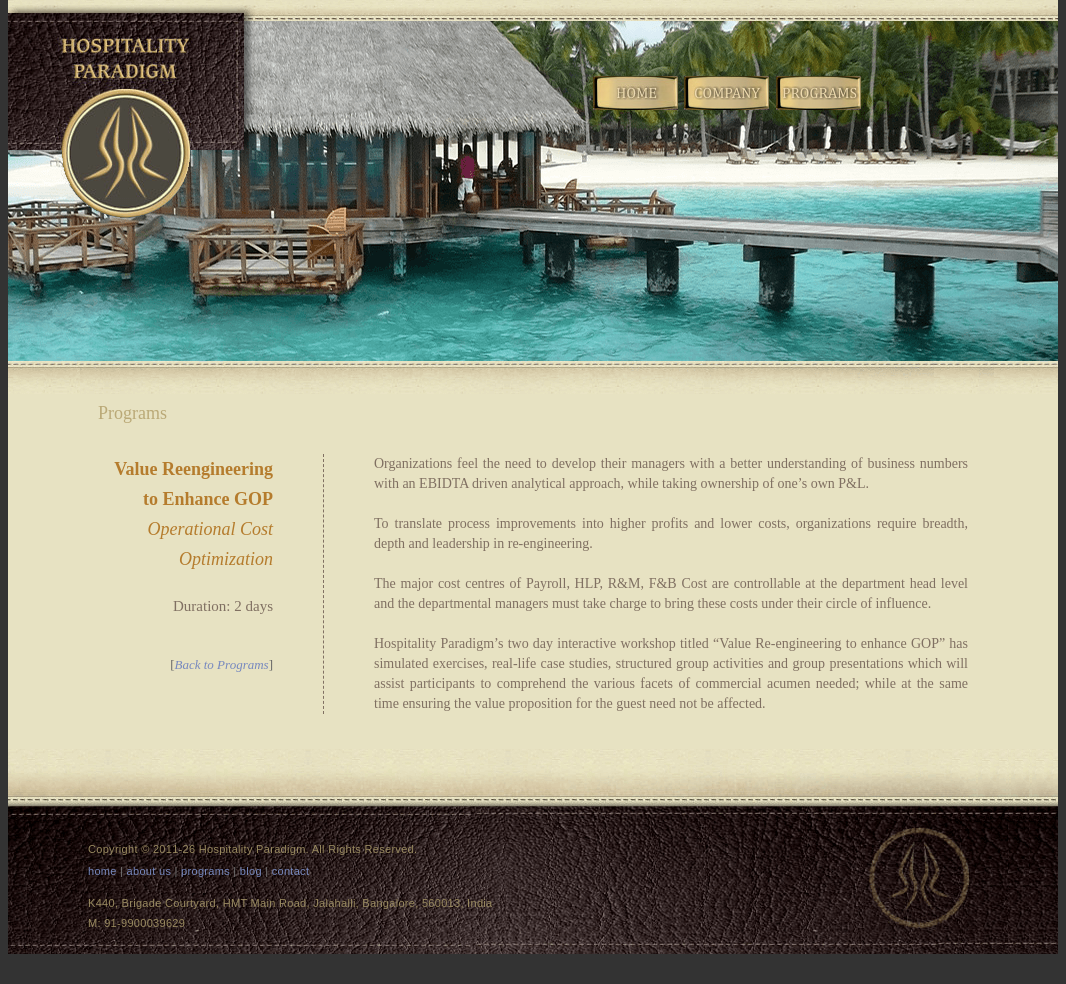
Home (637, 108)
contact (291, 871)
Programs (820, 108)
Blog (911, 108)
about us (149, 871)
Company (728, 108)
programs (205, 871)
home (102, 871)
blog (251, 871)
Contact (1002, 108)
